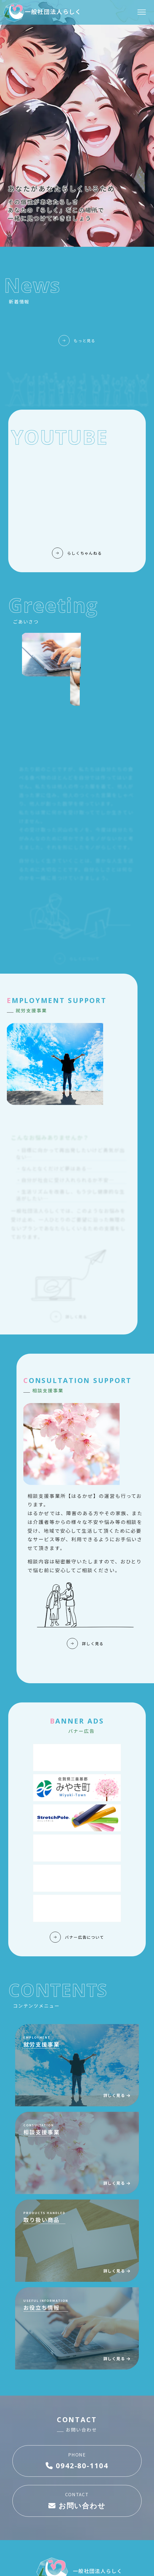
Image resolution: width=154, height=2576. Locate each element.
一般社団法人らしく (42, 11)
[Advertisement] (77, 1758)
